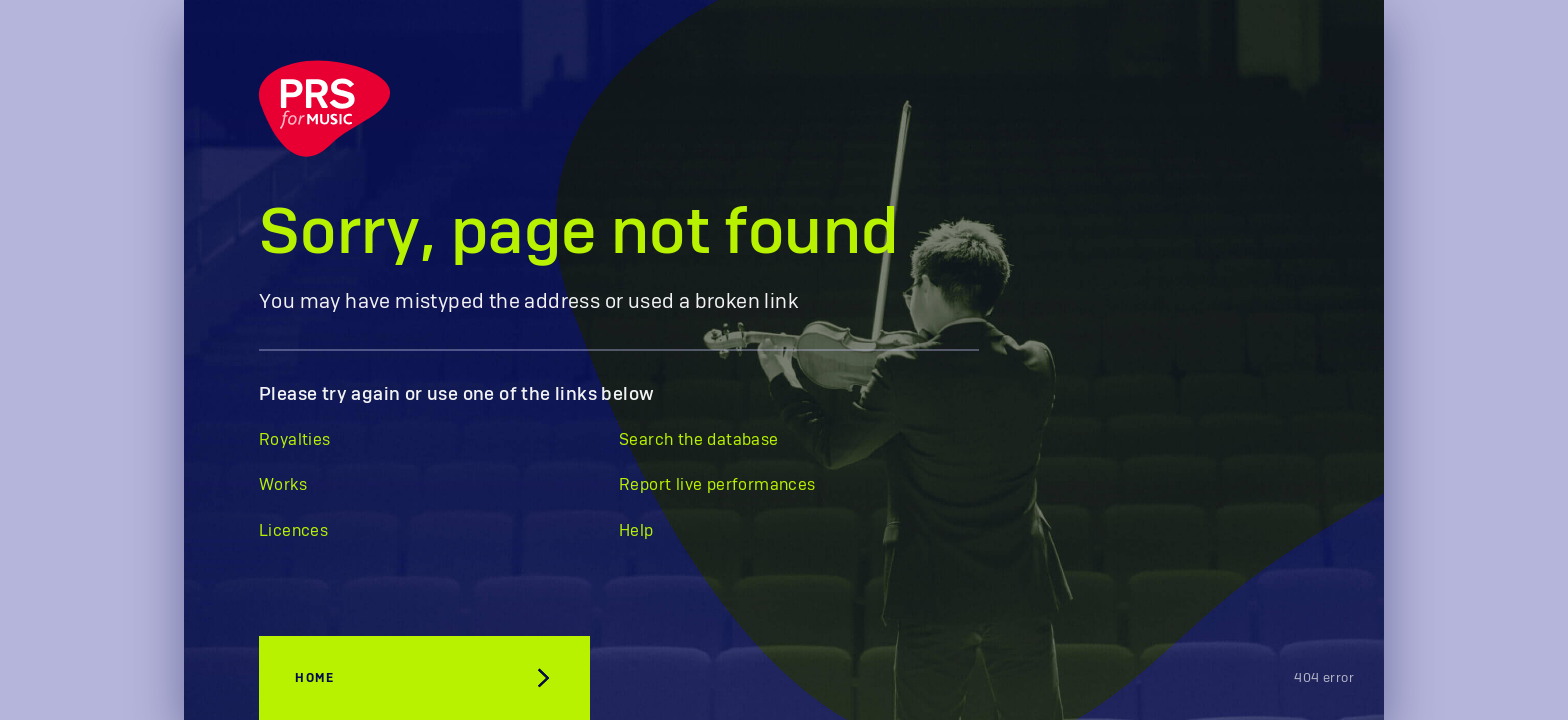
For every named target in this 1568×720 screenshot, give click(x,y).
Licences (293, 531)
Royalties (295, 440)
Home (314, 678)
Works (283, 485)
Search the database (699, 440)
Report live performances (717, 485)
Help (636, 531)
